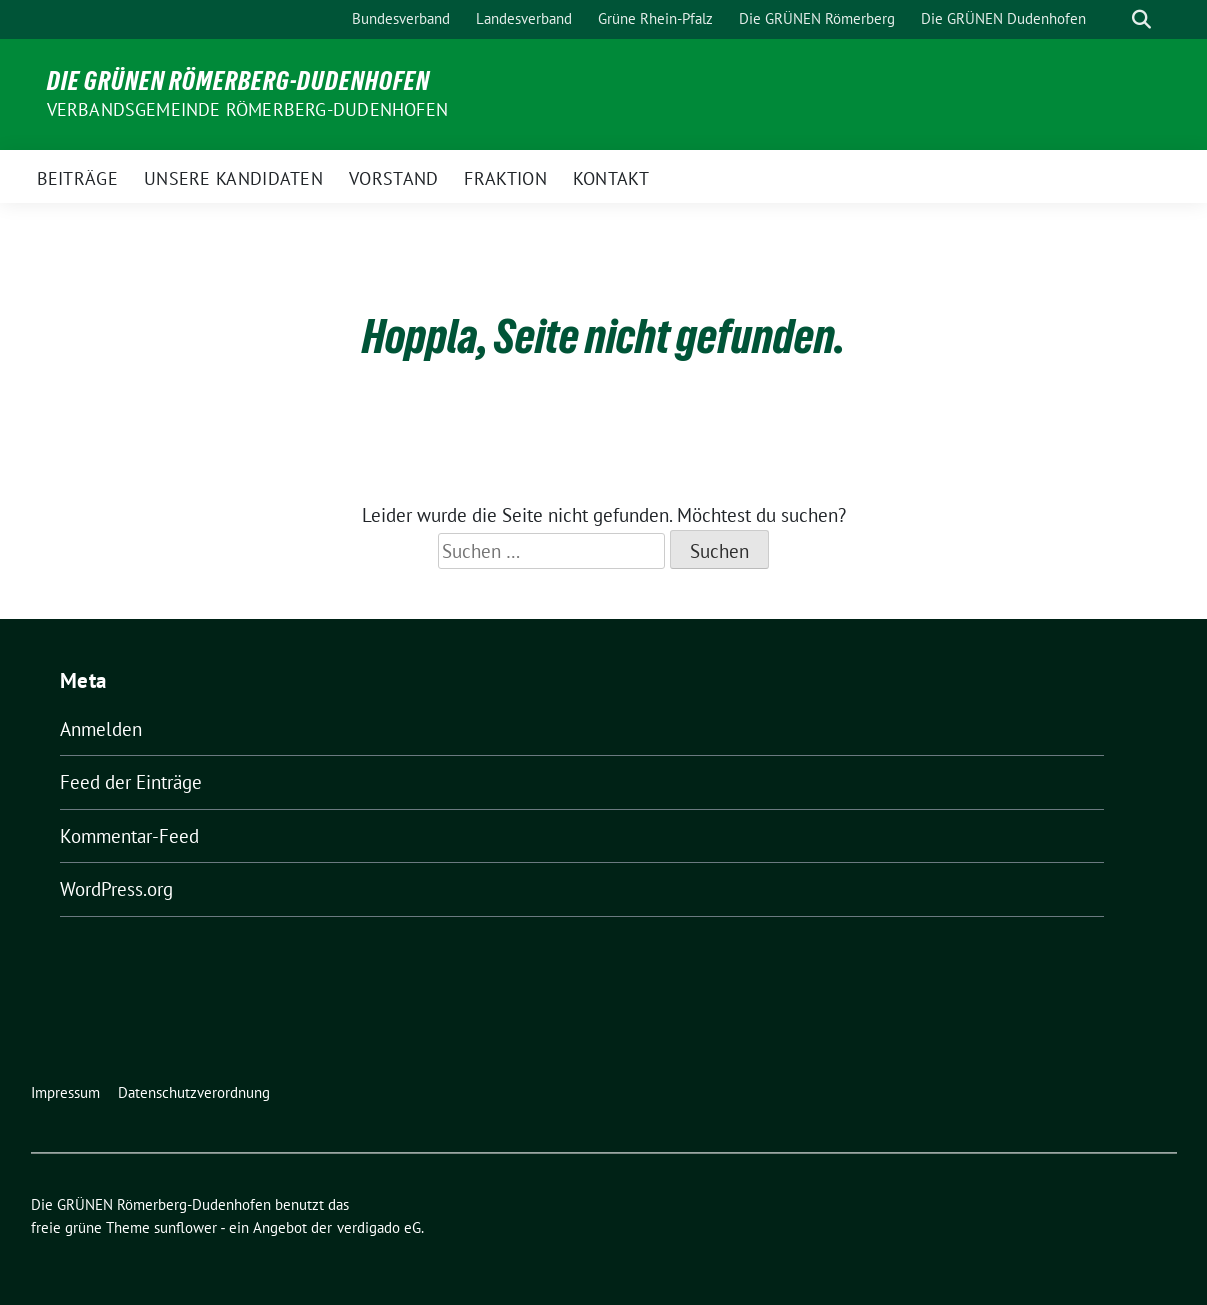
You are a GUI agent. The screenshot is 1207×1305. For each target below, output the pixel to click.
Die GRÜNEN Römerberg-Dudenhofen (238, 81)
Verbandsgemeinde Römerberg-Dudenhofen (247, 109)
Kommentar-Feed (129, 836)
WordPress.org (116, 889)
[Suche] (1113, 19)
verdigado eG (379, 1227)
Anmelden (101, 729)
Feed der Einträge (131, 782)
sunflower (185, 1227)
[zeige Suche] (1141, 19)
